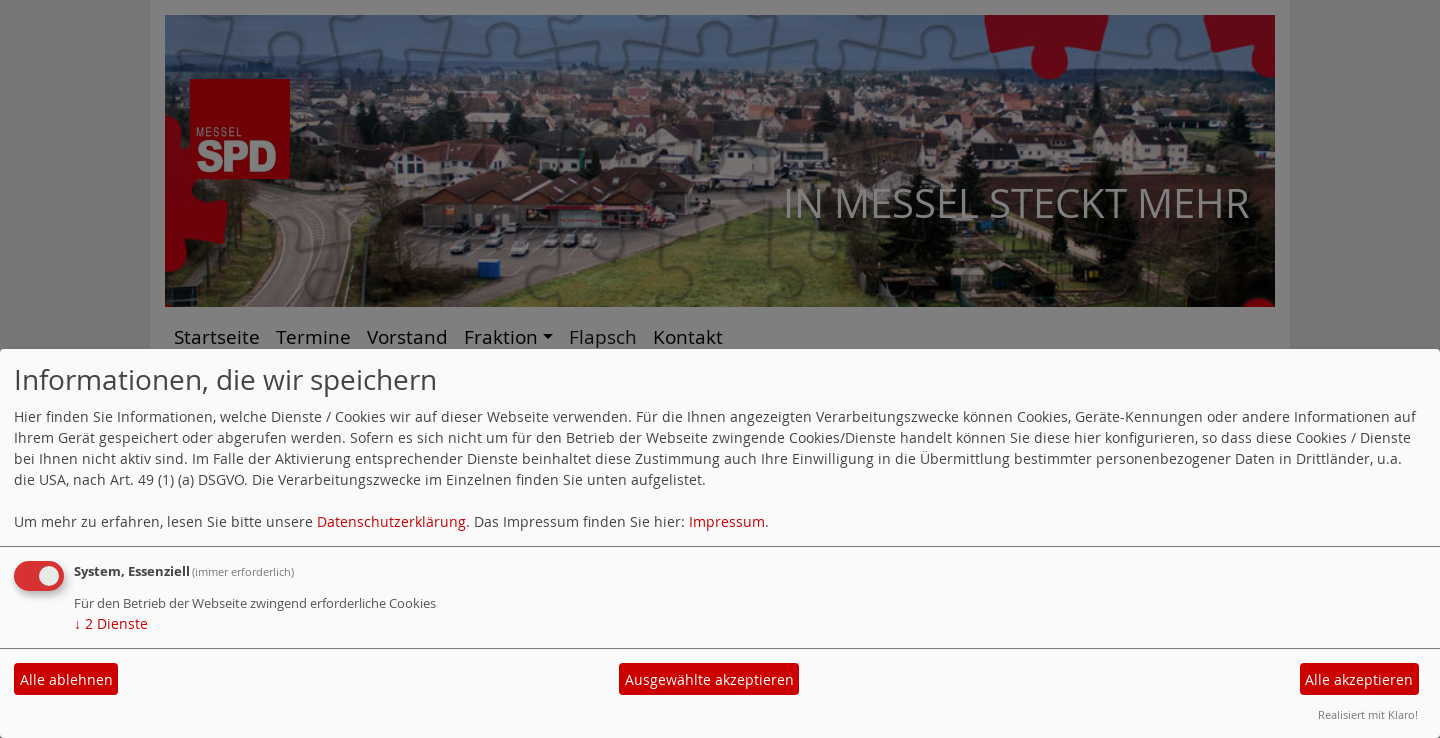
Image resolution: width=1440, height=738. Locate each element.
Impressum (727, 521)
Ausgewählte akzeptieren (709, 679)
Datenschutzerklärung (391, 521)
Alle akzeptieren (1359, 679)
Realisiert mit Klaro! (1368, 714)
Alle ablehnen (66, 679)
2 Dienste (111, 623)
